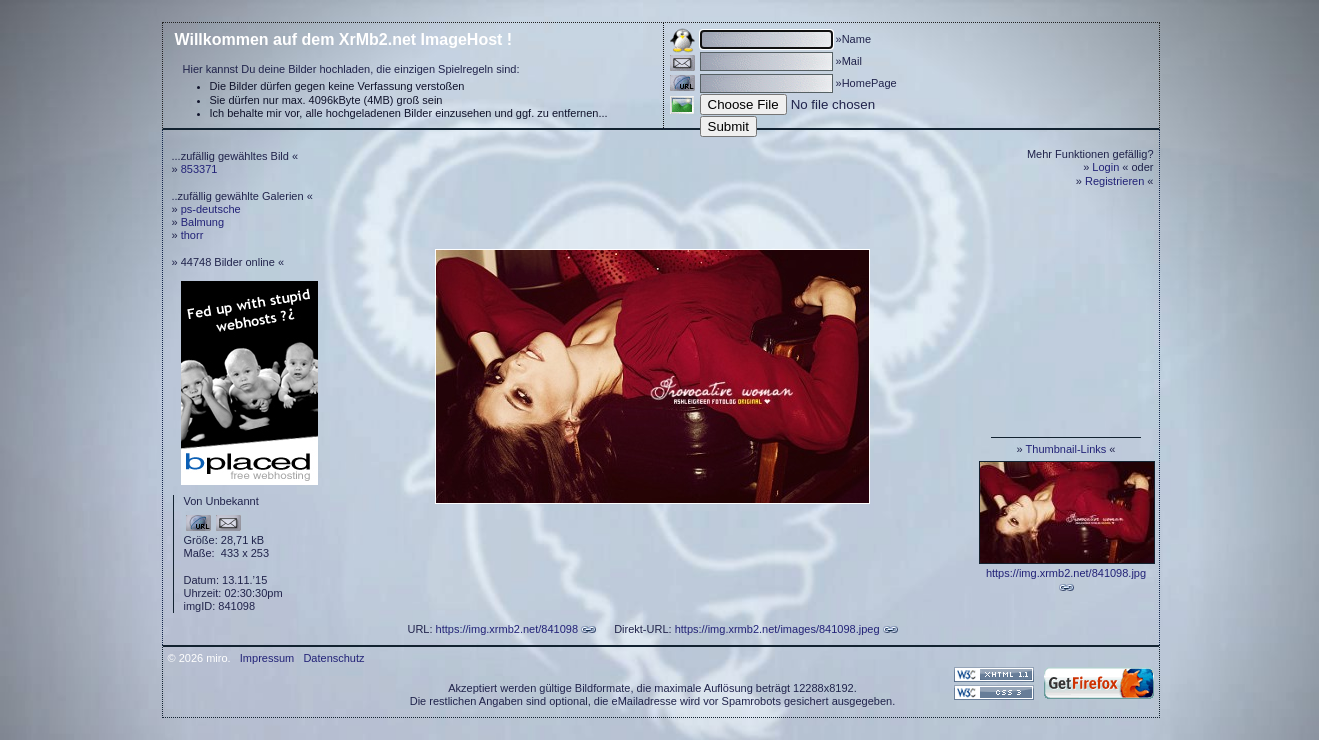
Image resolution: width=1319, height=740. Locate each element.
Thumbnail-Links (1066, 449)
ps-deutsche (211, 209)
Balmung (202, 222)
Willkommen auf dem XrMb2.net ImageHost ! (344, 39)
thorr (192, 235)
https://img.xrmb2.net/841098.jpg (1066, 573)
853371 (199, 169)
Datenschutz (333, 658)
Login (1105, 167)
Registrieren (1114, 181)
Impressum (267, 658)
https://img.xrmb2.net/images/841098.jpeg (777, 629)
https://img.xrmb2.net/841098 (507, 629)
